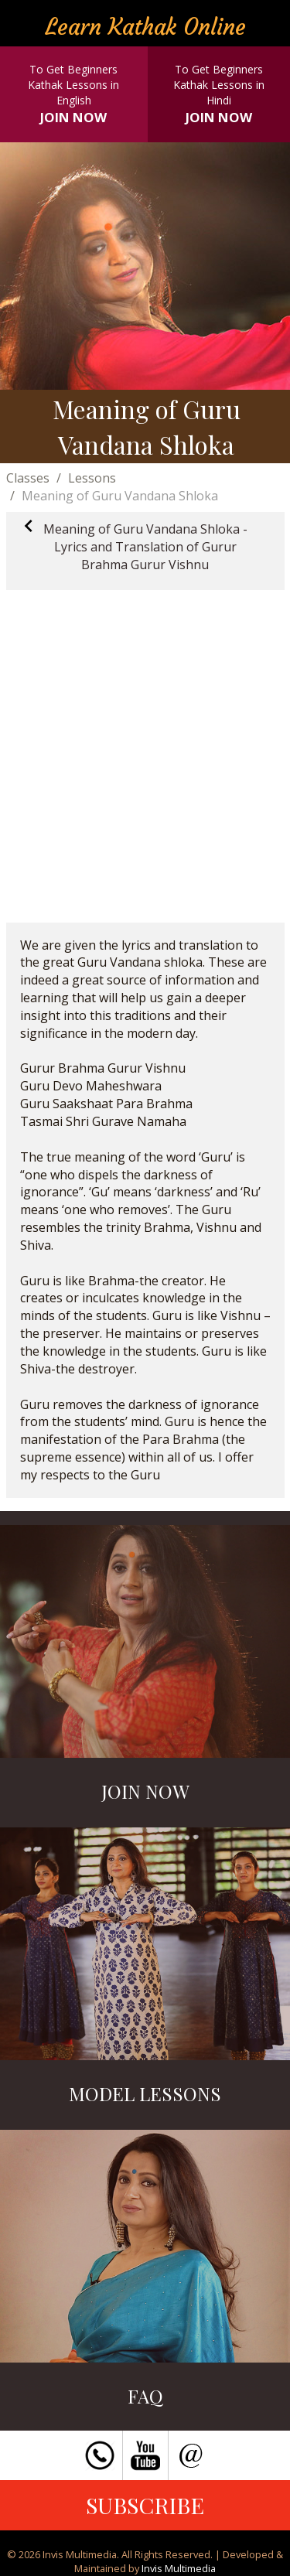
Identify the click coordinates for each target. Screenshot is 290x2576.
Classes (27, 477)
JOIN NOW (73, 117)
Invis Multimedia (179, 2568)
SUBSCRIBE (145, 2505)
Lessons (92, 477)
